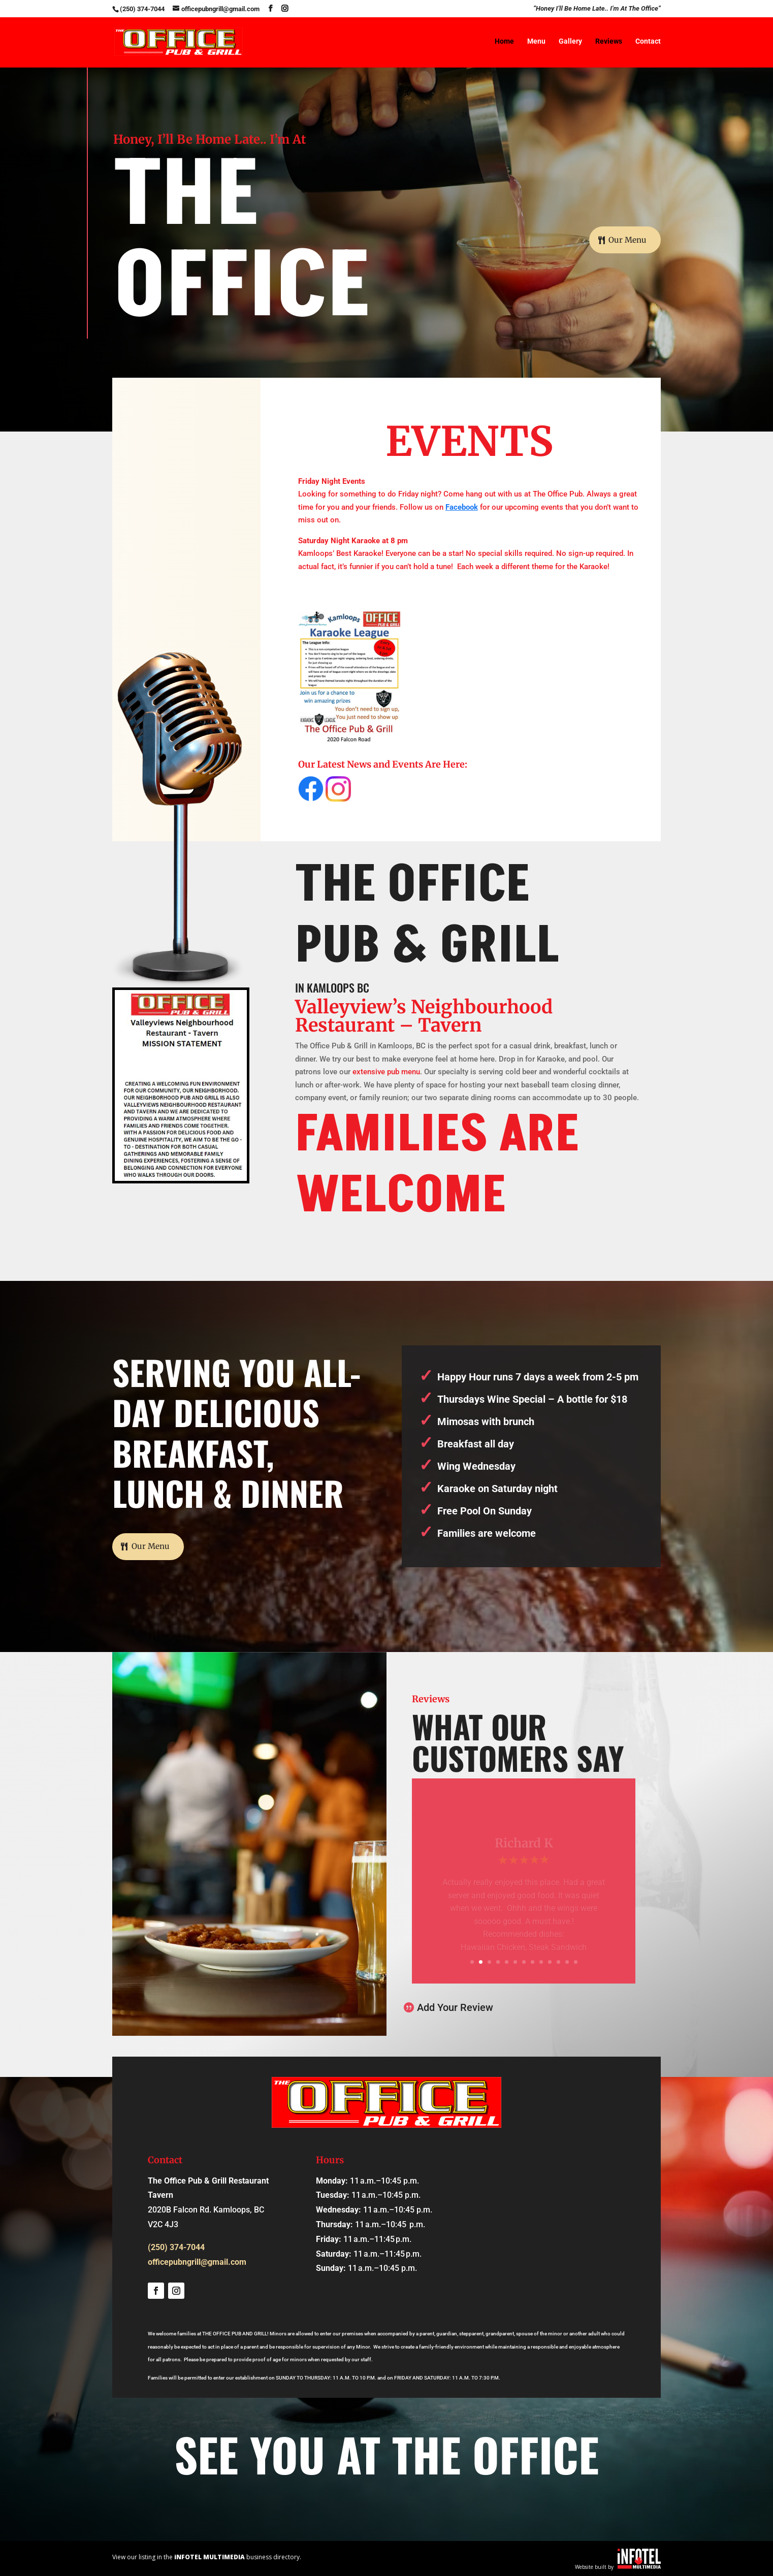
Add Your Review (455, 2007)
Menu (536, 42)
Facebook (461, 507)
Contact (648, 42)
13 (575, 1962)
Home (504, 42)
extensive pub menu (386, 1071)
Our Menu (626, 241)
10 (550, 1962)
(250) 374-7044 (142, 9)
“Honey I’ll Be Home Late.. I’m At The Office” (597, 8)
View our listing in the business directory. (206, 2557)
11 (558, 1962)
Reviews (608, 42)
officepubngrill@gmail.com (197, 2262)
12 (567, 1962)
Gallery (570, 42)
